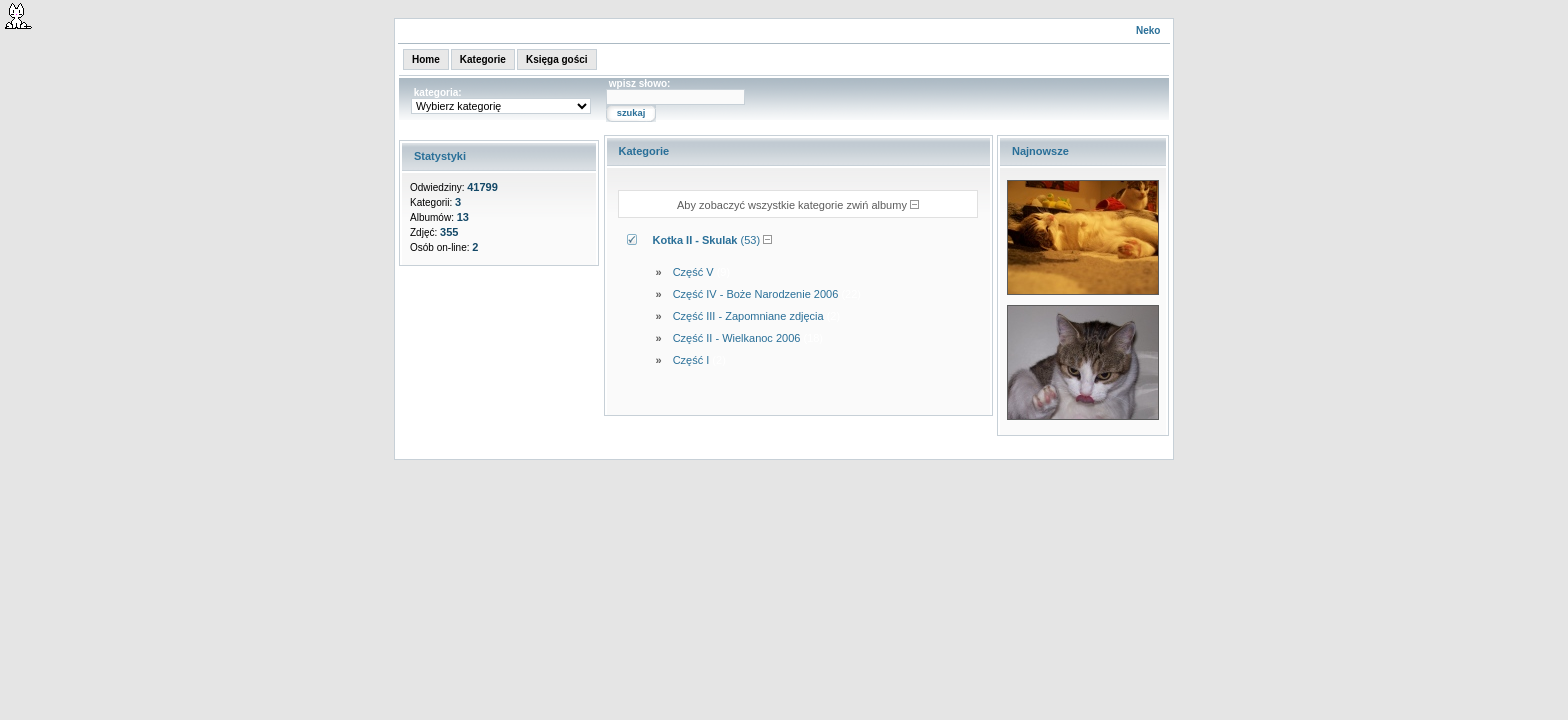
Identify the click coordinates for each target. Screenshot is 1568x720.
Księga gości (557, 59)
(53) (707, 240)
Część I (691, 360)
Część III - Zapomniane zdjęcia (748, 316)
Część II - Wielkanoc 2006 (737, 338)
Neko (1148, 30)
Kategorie (483, 59)
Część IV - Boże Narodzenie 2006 (756, 294)
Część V (693, 272)
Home (426, 59)
